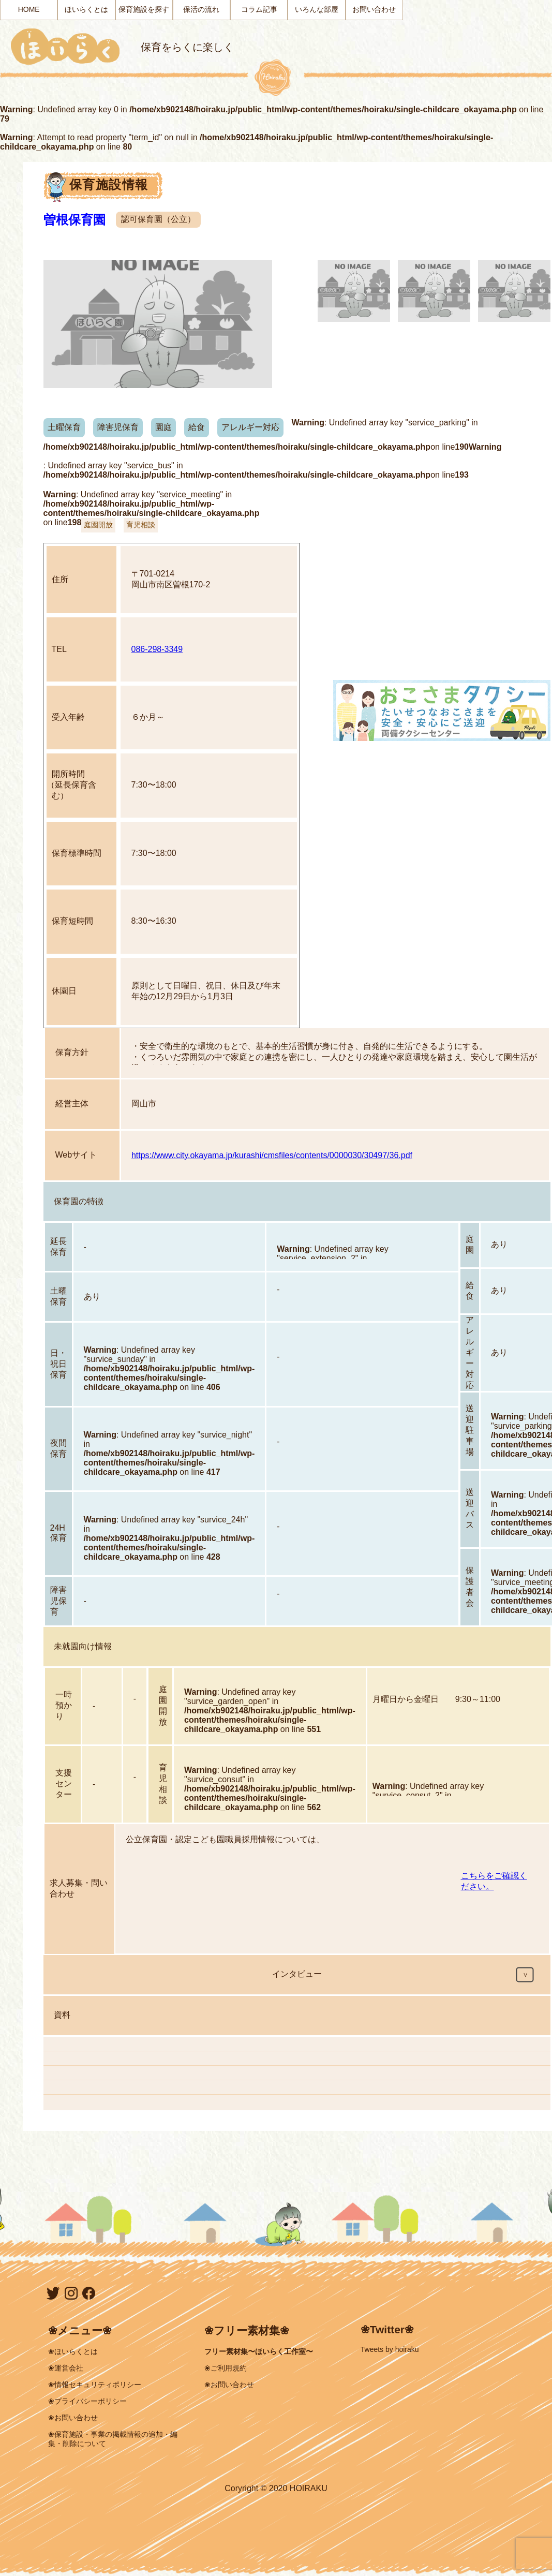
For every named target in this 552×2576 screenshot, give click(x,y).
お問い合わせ (374, 9)
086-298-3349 (157, 649)
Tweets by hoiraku (390, 2349)
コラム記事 (259, 9)
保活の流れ (201, 9)
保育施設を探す (143, 9)
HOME (29, 9)
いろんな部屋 (316, 9)
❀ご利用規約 (225, 2368)
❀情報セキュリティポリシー (94, 2384)
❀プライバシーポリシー (87, 2401)
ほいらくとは (86, 9)
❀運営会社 (65, 2368)
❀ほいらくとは (73, 2351)
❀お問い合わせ (73, 2418)
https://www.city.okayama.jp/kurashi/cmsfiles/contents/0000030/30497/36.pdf (271, 1155)
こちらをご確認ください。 (494, 1881)
